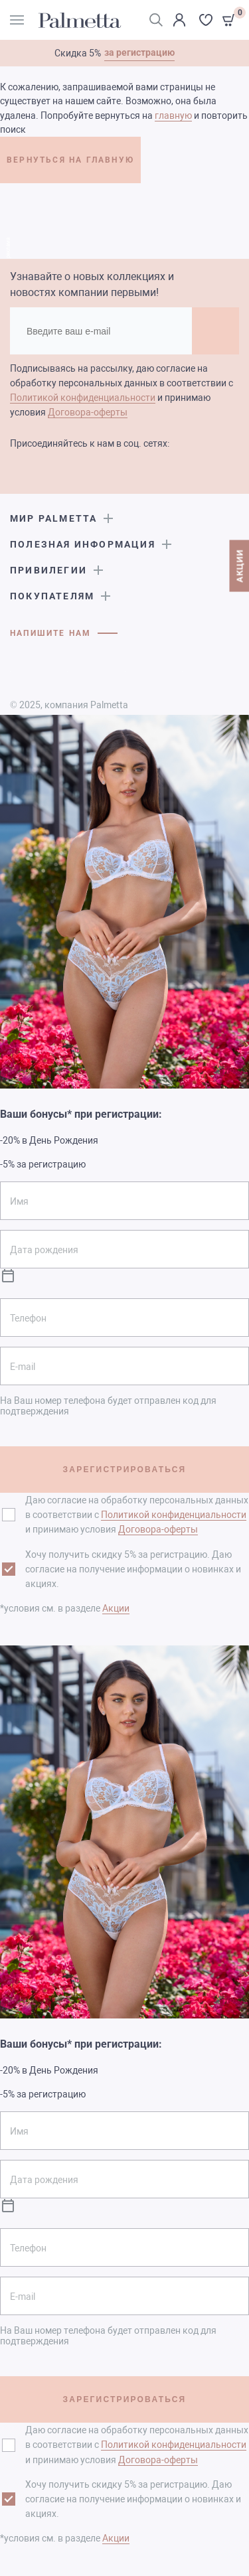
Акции (115, 1608)
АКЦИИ (239, 566)
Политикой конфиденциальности (82, 397)
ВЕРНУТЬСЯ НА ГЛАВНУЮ (70, 160)
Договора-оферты (87, 412)
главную (173, 115)
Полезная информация (82, 544)
